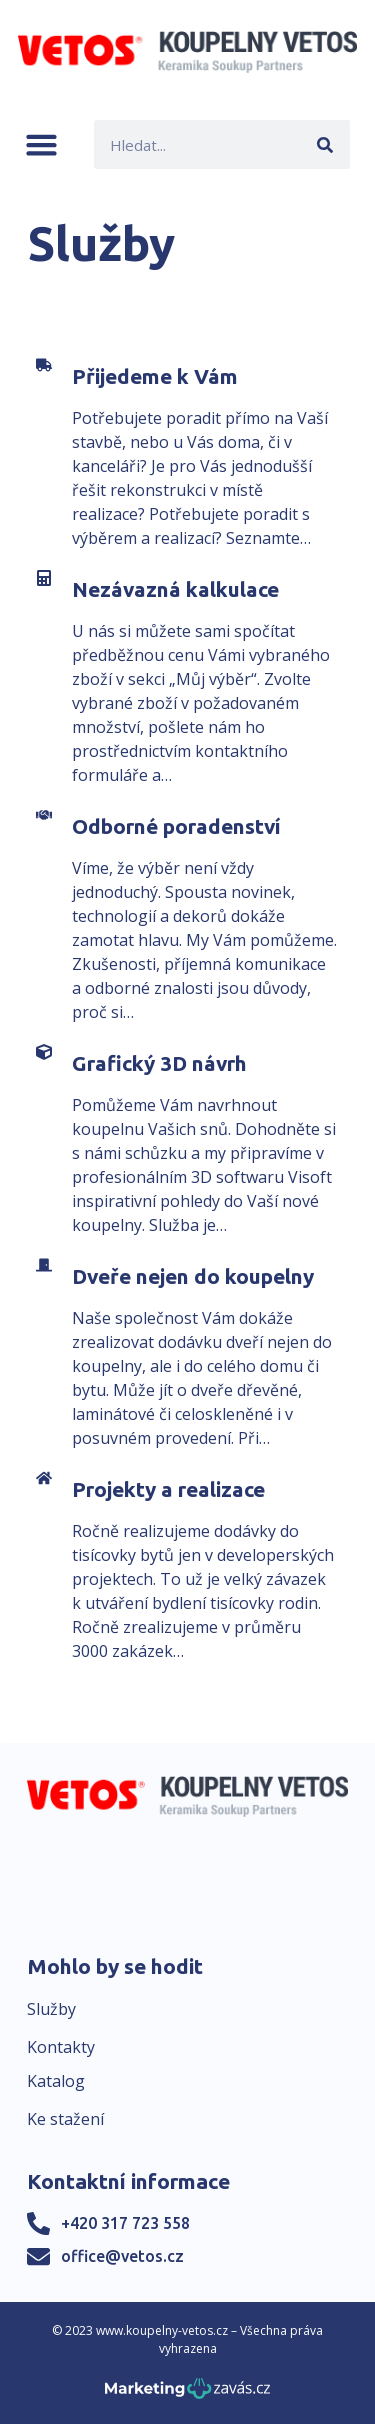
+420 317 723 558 (125, 2223)
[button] (41, 144)
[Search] (325, 144)
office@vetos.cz (122, 2256)
